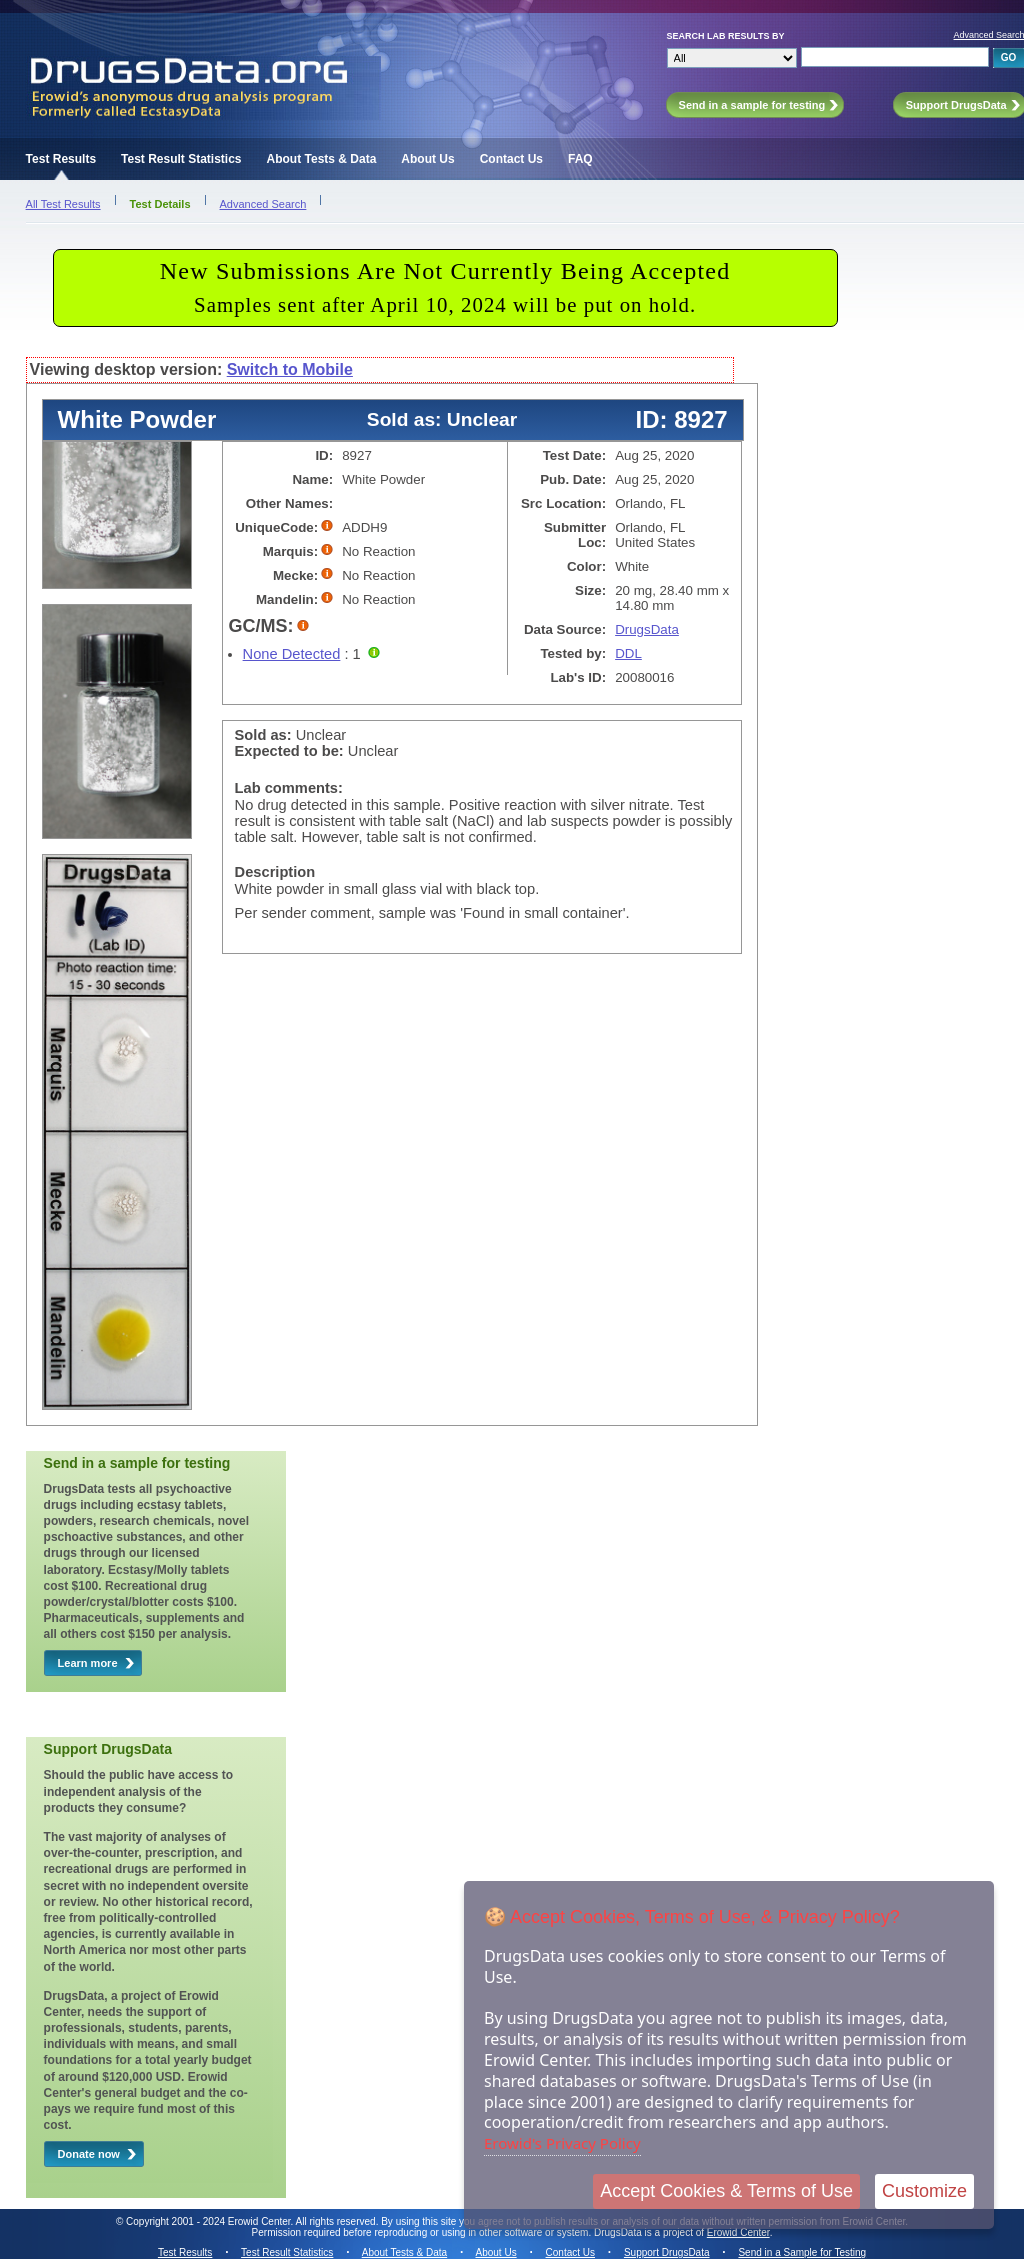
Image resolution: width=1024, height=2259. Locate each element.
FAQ (580, 159)
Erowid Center (738, 2232)
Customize (924, 2191)
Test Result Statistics (181, 159)
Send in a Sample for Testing (802, 2252)
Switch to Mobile (290, 369)
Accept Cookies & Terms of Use (726, 2191)
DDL (628, 653)
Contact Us (511, 159)
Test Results (61, 159)
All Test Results (63, 204)
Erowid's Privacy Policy (562, 2143)
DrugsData (647, 629)
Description (275, 872)
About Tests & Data (322, 159)
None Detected (292, 654)
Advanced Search (263, 204)
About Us (427, 159)
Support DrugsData (667, 2252)
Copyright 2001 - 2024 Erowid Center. (209, 2221)
